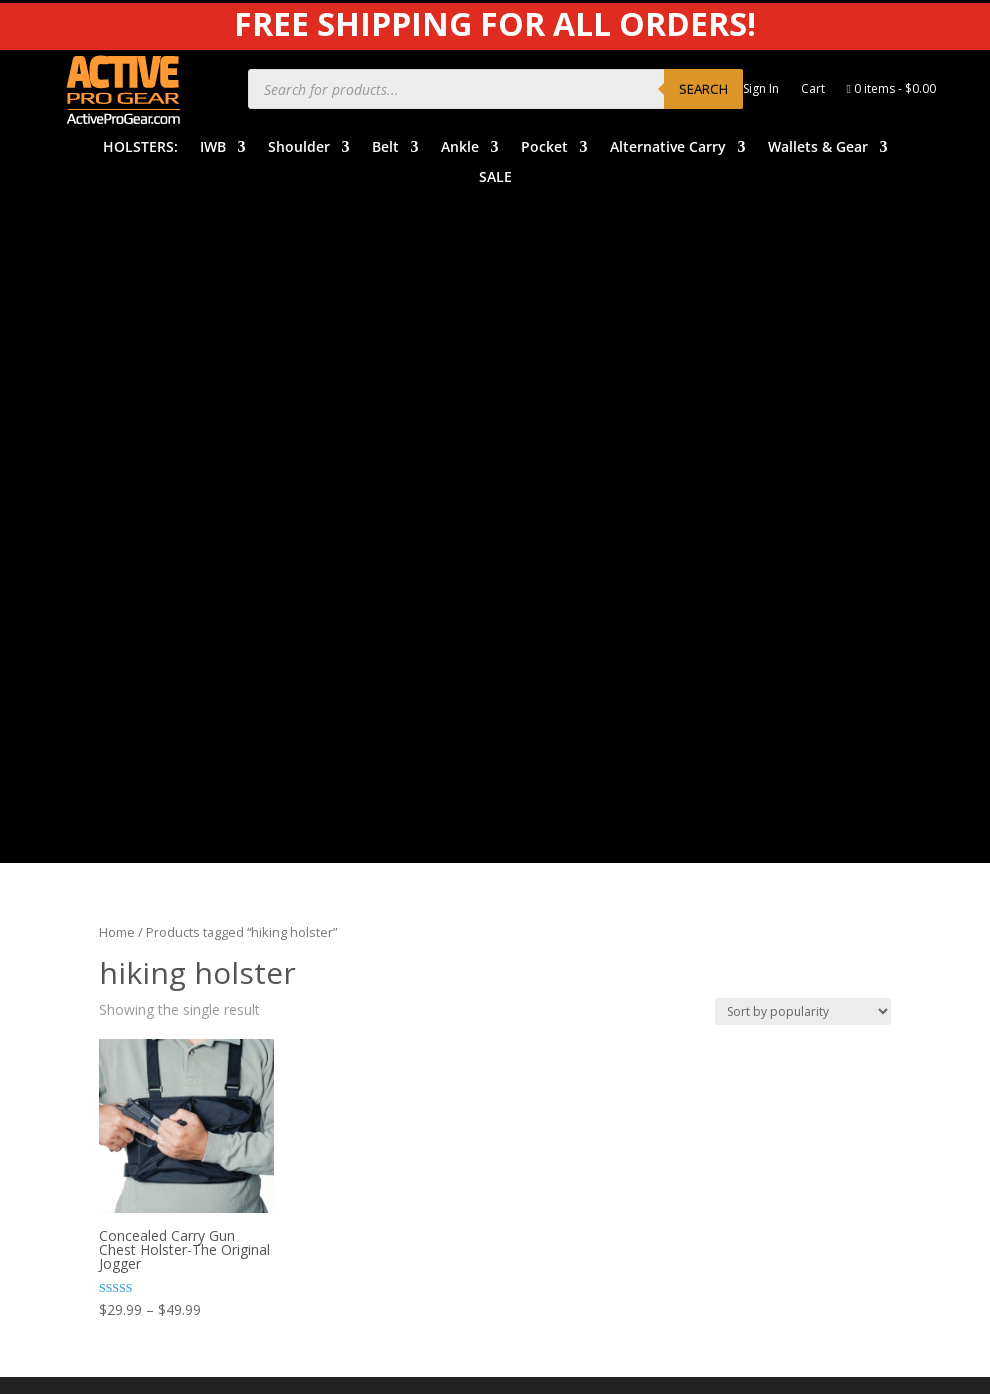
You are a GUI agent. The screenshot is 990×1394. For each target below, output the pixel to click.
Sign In (761, 89)
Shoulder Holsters (365, 834)
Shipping (544, 895)
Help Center (555, 803)
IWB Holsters (350, 803)
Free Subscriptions (576, 957)
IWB (213, 148)
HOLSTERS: (140, 148)
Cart (813, 89)
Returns (542, 926)
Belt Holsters (350, 864)
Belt (385, 148)
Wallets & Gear (818, 148)
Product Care (768, 806)
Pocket (544, 148)
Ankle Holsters (354, 895)
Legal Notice (767, 867)
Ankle (460, 148)
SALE (495, 178)
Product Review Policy (797, 898)
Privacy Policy (770, 836)
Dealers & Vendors (578, 1018)
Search (703, 89)
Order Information (576, 864)
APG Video (760, 775)
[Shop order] (803, 349)
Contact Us (553, 988)
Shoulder (299, 148)
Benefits (544, 834)
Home (117, 271)
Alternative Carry (668, 148)
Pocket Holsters (359, 926)
